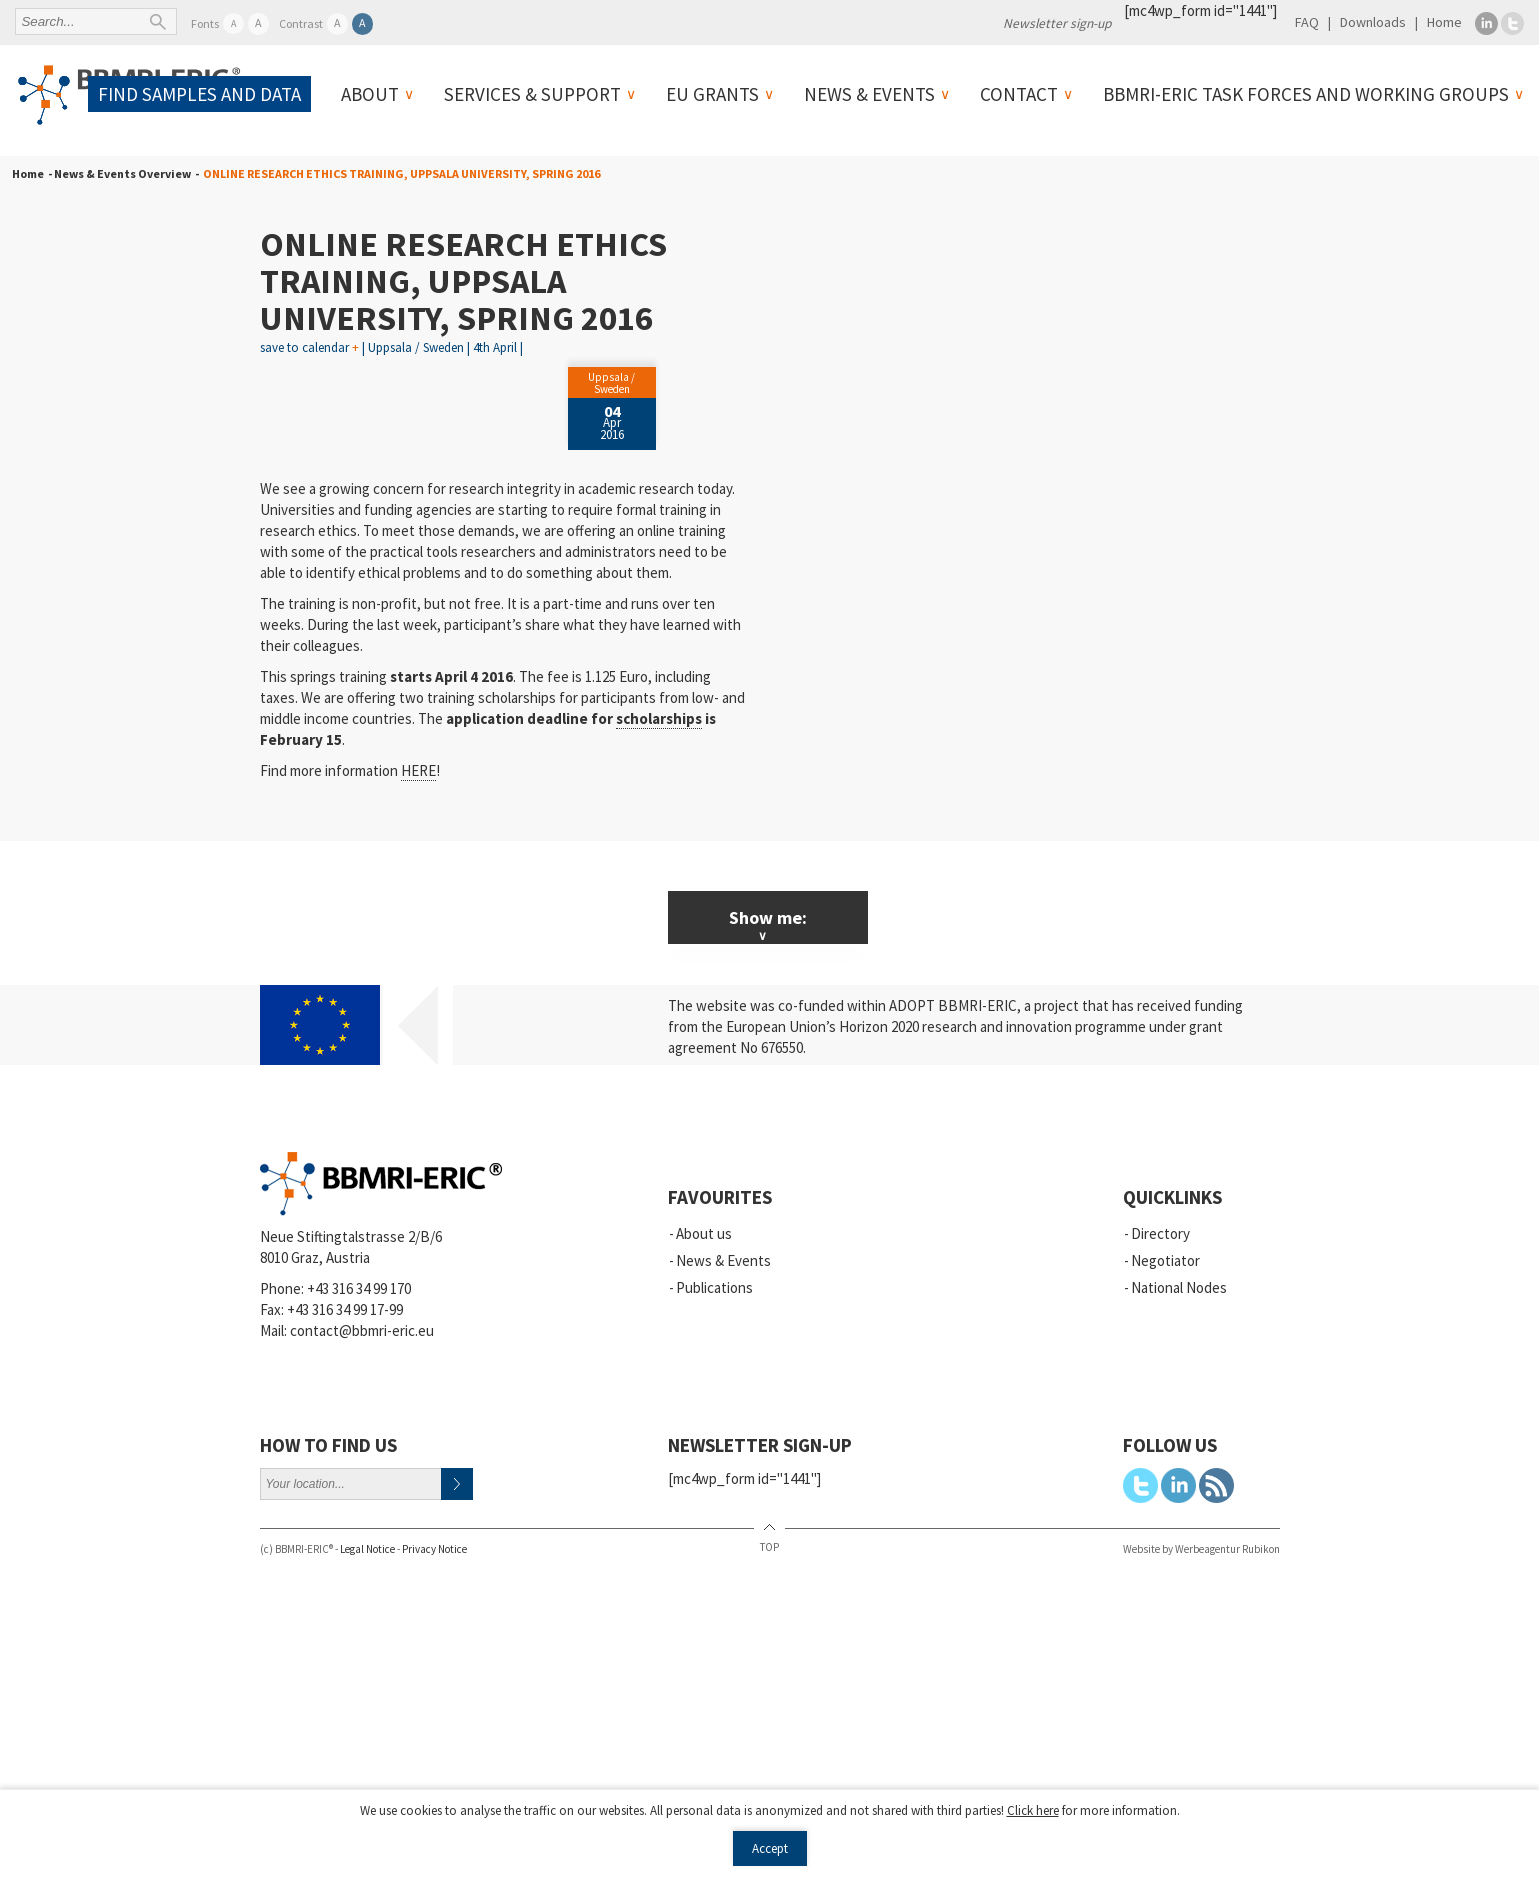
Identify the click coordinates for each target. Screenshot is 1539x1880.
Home (1444, 22)
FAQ (1307, 22)
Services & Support (532, 94)
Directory (1160, 1233)
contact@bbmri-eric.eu (362, 1330)
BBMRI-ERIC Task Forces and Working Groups (1306, 94)
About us (704, 1233)
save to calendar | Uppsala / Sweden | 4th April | (391, 347)
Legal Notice (367, 1549)
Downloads (1373, 22)
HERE (418, 770)
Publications (714, 1287)
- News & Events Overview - (121, 173)
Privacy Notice (434, 1549)
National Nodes (1179, 1287)
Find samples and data (199, 94)
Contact (1019, 94)
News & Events (869, 94)
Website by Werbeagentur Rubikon (1201, 1549)
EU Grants (712, 94)
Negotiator (1165, 1260)
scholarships (659, 718)
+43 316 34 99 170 (359, 1288)
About (370, 94)
